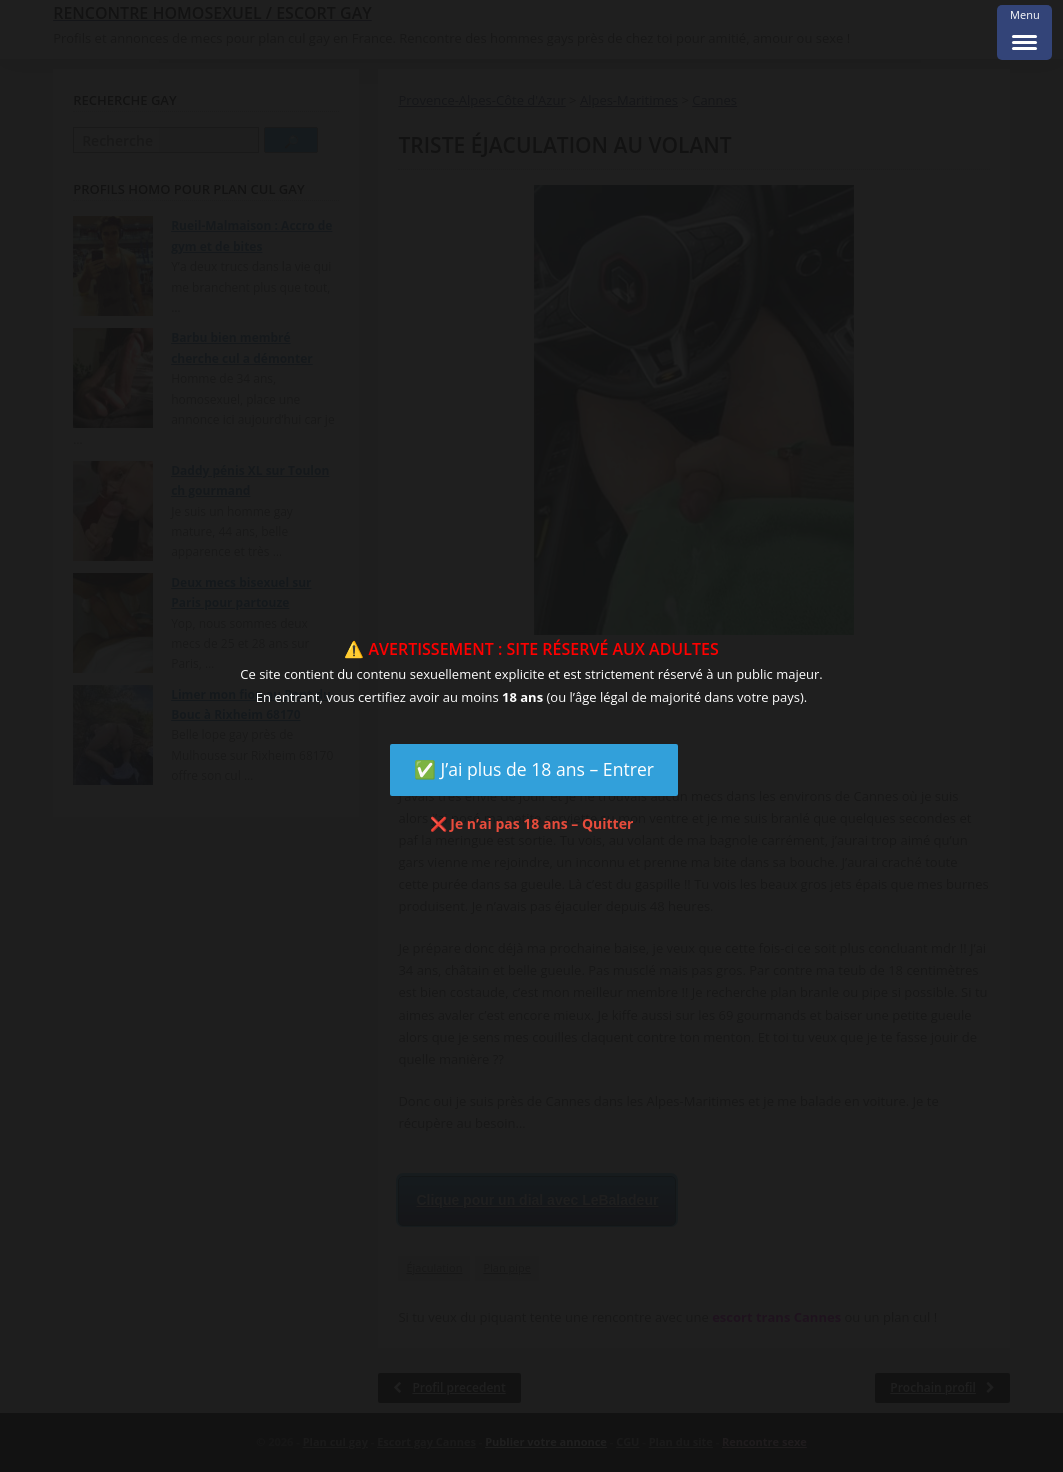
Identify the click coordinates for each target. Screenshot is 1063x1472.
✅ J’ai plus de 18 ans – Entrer (534, 769)
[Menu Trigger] (1024, 32)
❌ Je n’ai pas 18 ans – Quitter (532, 823)
